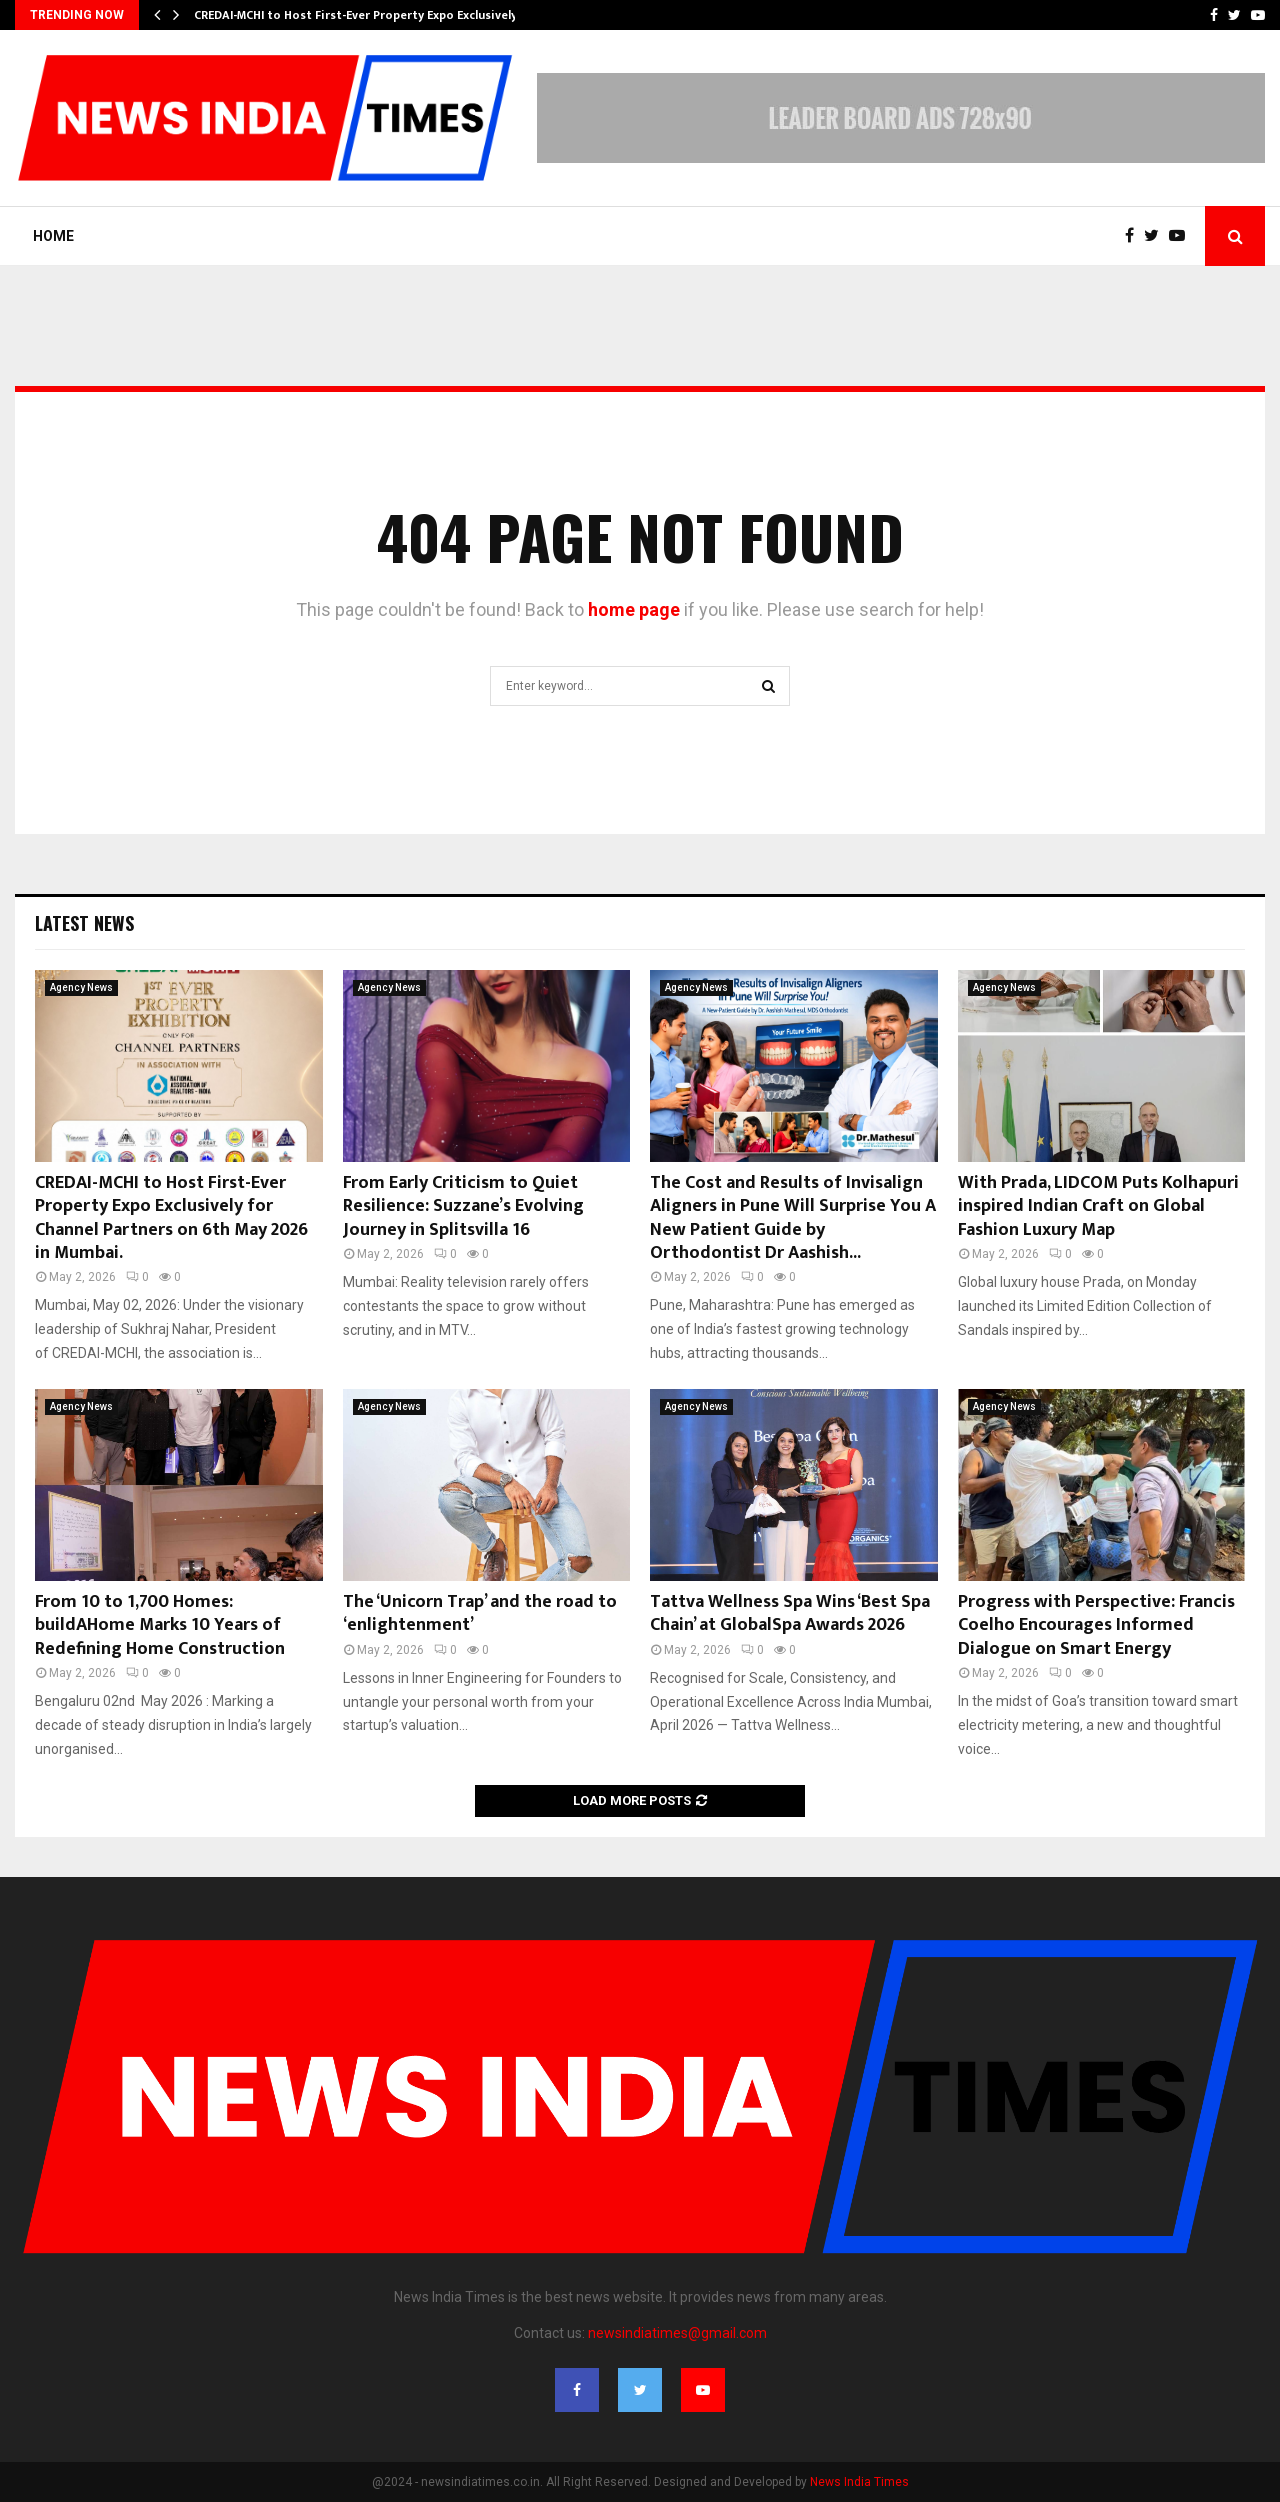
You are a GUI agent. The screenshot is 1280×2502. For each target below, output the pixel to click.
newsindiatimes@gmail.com (677, 2333)
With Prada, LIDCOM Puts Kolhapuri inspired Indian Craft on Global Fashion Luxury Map (1098, 1206)
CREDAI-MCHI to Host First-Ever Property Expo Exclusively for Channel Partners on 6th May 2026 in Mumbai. (171, 1218)
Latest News (84, 923)
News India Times (859, 2482)
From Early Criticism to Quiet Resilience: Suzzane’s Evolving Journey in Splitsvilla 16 (463, 1206)
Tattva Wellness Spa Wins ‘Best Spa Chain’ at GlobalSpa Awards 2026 (790, 1613)
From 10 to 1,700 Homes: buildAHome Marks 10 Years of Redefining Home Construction (160, 1625)
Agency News (81, 987)
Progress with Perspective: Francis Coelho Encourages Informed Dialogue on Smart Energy (1096, 1625)
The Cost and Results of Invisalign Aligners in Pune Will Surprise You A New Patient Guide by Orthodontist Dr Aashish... (793, 1218)
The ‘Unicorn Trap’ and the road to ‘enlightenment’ (480, 1613)
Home (53, 236)
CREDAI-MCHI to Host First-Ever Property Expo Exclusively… (360, 15)
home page (634, 609)
